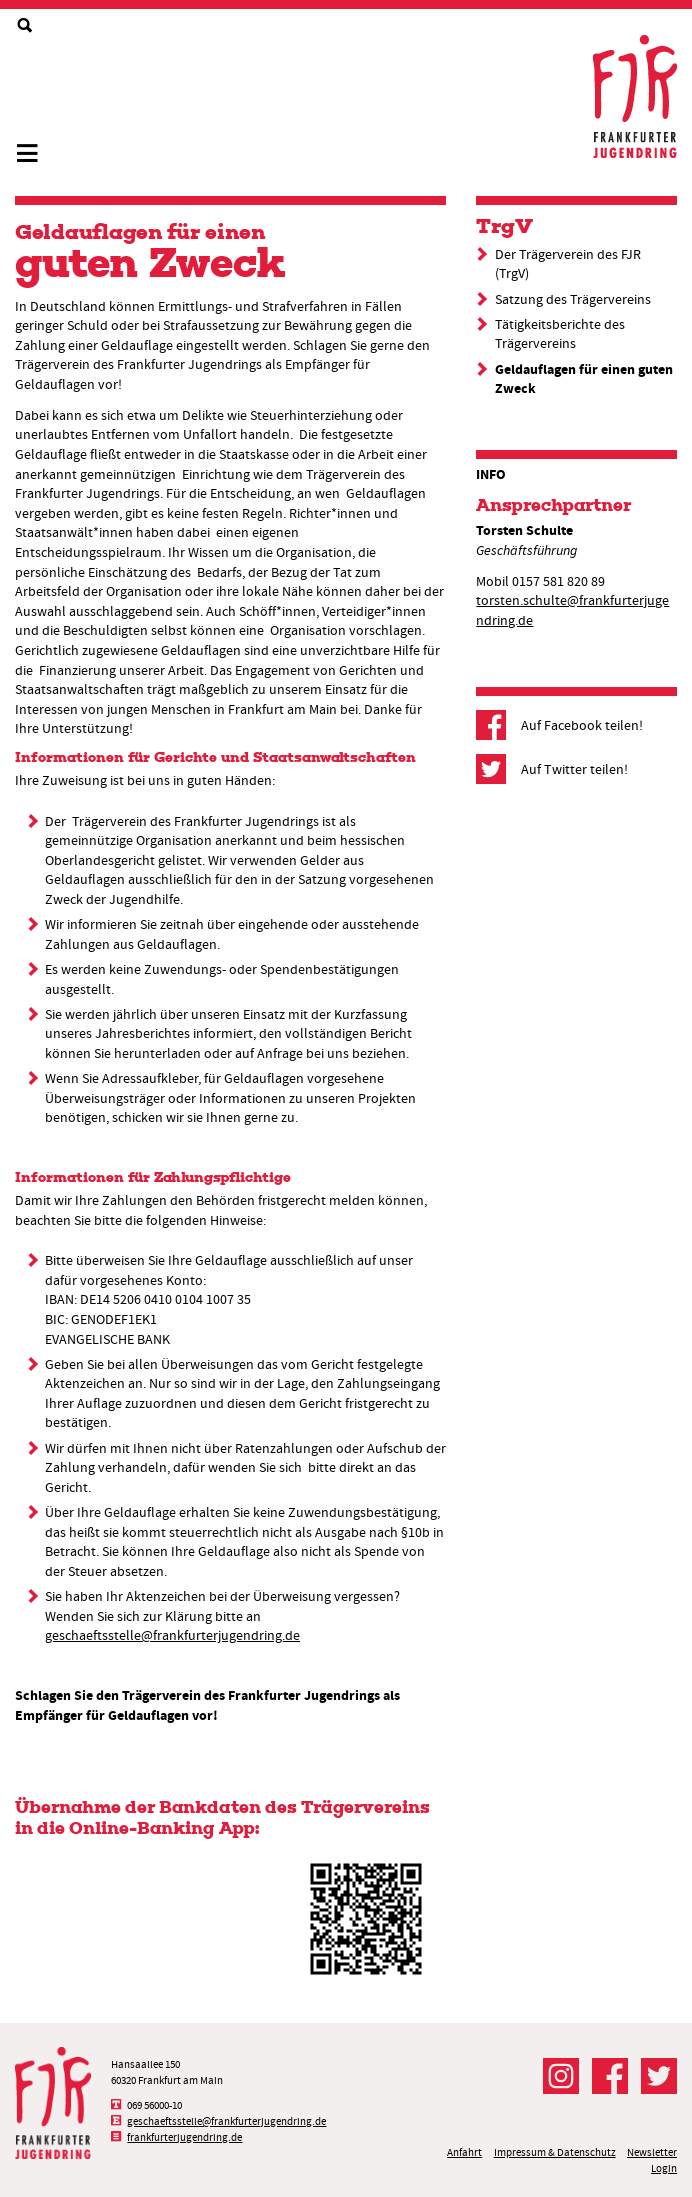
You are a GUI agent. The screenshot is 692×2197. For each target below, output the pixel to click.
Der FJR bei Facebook (610, 2076)
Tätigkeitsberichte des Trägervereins (560, 334)
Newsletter (652, 2152)
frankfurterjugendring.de (184, 2137)
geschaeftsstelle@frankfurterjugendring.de (172, 1635)
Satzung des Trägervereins (573, 299)
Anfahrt (464, 2152)
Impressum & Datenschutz (555, 2152)
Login (664, 2168)
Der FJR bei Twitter (659, 2076)
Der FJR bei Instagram (561, 2076)
